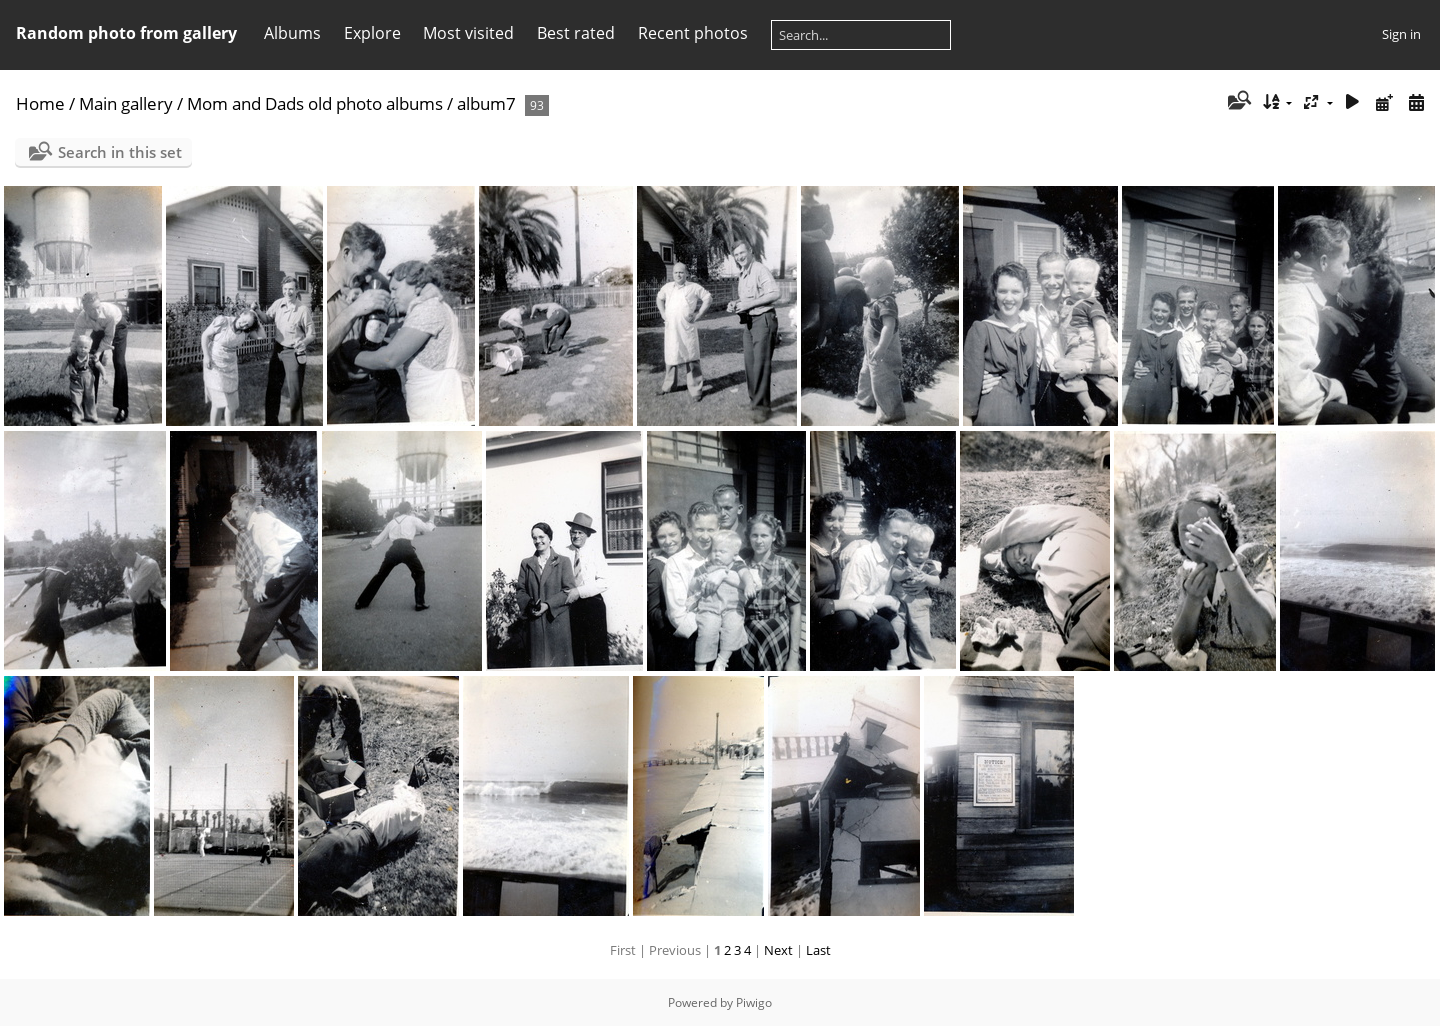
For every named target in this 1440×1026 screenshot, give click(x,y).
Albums (292, 33)
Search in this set (120, 152)
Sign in (1401, 34)
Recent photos (693, 33)
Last (818, 950)
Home (40, 103)
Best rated (576, 33)
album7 (486, 103)
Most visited (468, 33)
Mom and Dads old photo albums (315, 103)
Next (778, 950)
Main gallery (126, 103)
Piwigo (754, 1002)
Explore (372, 33)
